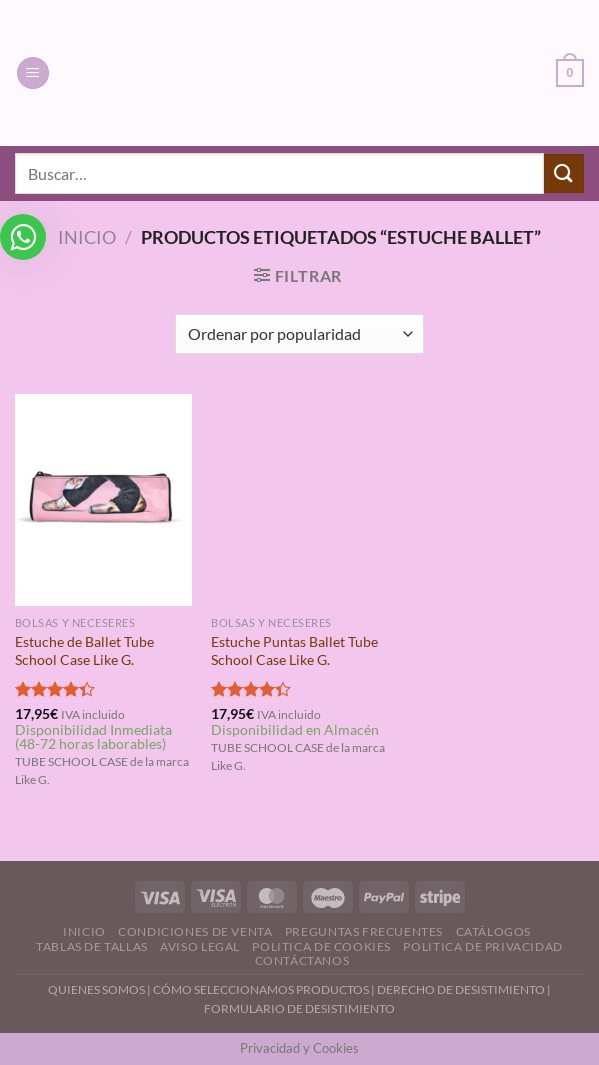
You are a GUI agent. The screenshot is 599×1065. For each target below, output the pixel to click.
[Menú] (33, 73)
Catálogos (494, 931)
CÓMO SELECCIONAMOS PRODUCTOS (261, 989)
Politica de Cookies (321, 946)
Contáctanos (302, 960)
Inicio (87, 237)
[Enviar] (564, 173)
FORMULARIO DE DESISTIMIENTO (299, 1008)
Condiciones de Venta (195, 931)
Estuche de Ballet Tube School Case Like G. (84, 651)
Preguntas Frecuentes (364, 931)
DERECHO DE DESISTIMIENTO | (464, 989)
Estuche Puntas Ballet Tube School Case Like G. (294, 651)
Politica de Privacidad (482, 946)
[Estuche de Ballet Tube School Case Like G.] (103, 500)
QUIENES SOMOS (96, 989)
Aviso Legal (200, 946)
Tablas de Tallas (92, 946)
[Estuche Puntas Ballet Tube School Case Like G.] (299, 500)
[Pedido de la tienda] (299, 334)
